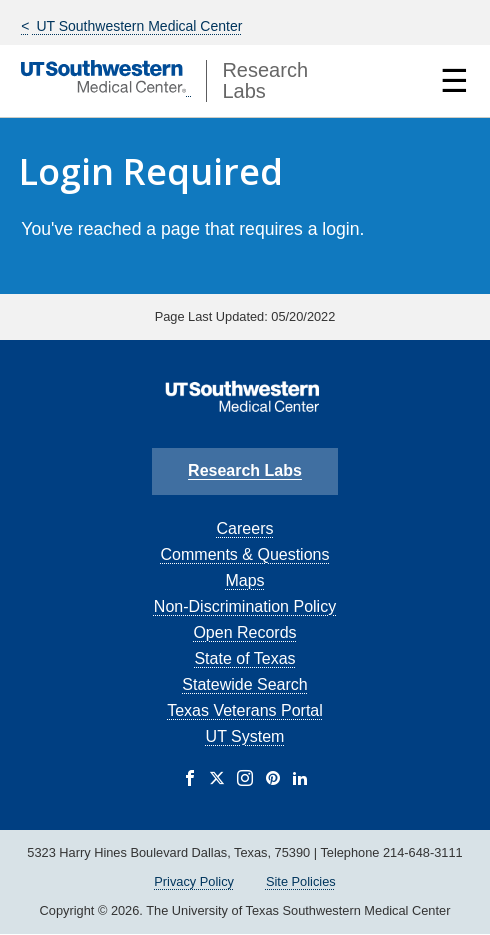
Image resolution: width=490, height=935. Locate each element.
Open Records (244, 632)
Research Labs (245, 470)
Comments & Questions (245, 554)
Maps (244, 580)
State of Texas (244, 658)
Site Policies (301, 881)
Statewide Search (244, 684)
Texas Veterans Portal (245, 710)
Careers (245, 528)
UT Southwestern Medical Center (138, 26)
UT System (245, 736)
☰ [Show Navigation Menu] (454, 81)
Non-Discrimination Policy (245, 606)
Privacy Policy (194, 881)
